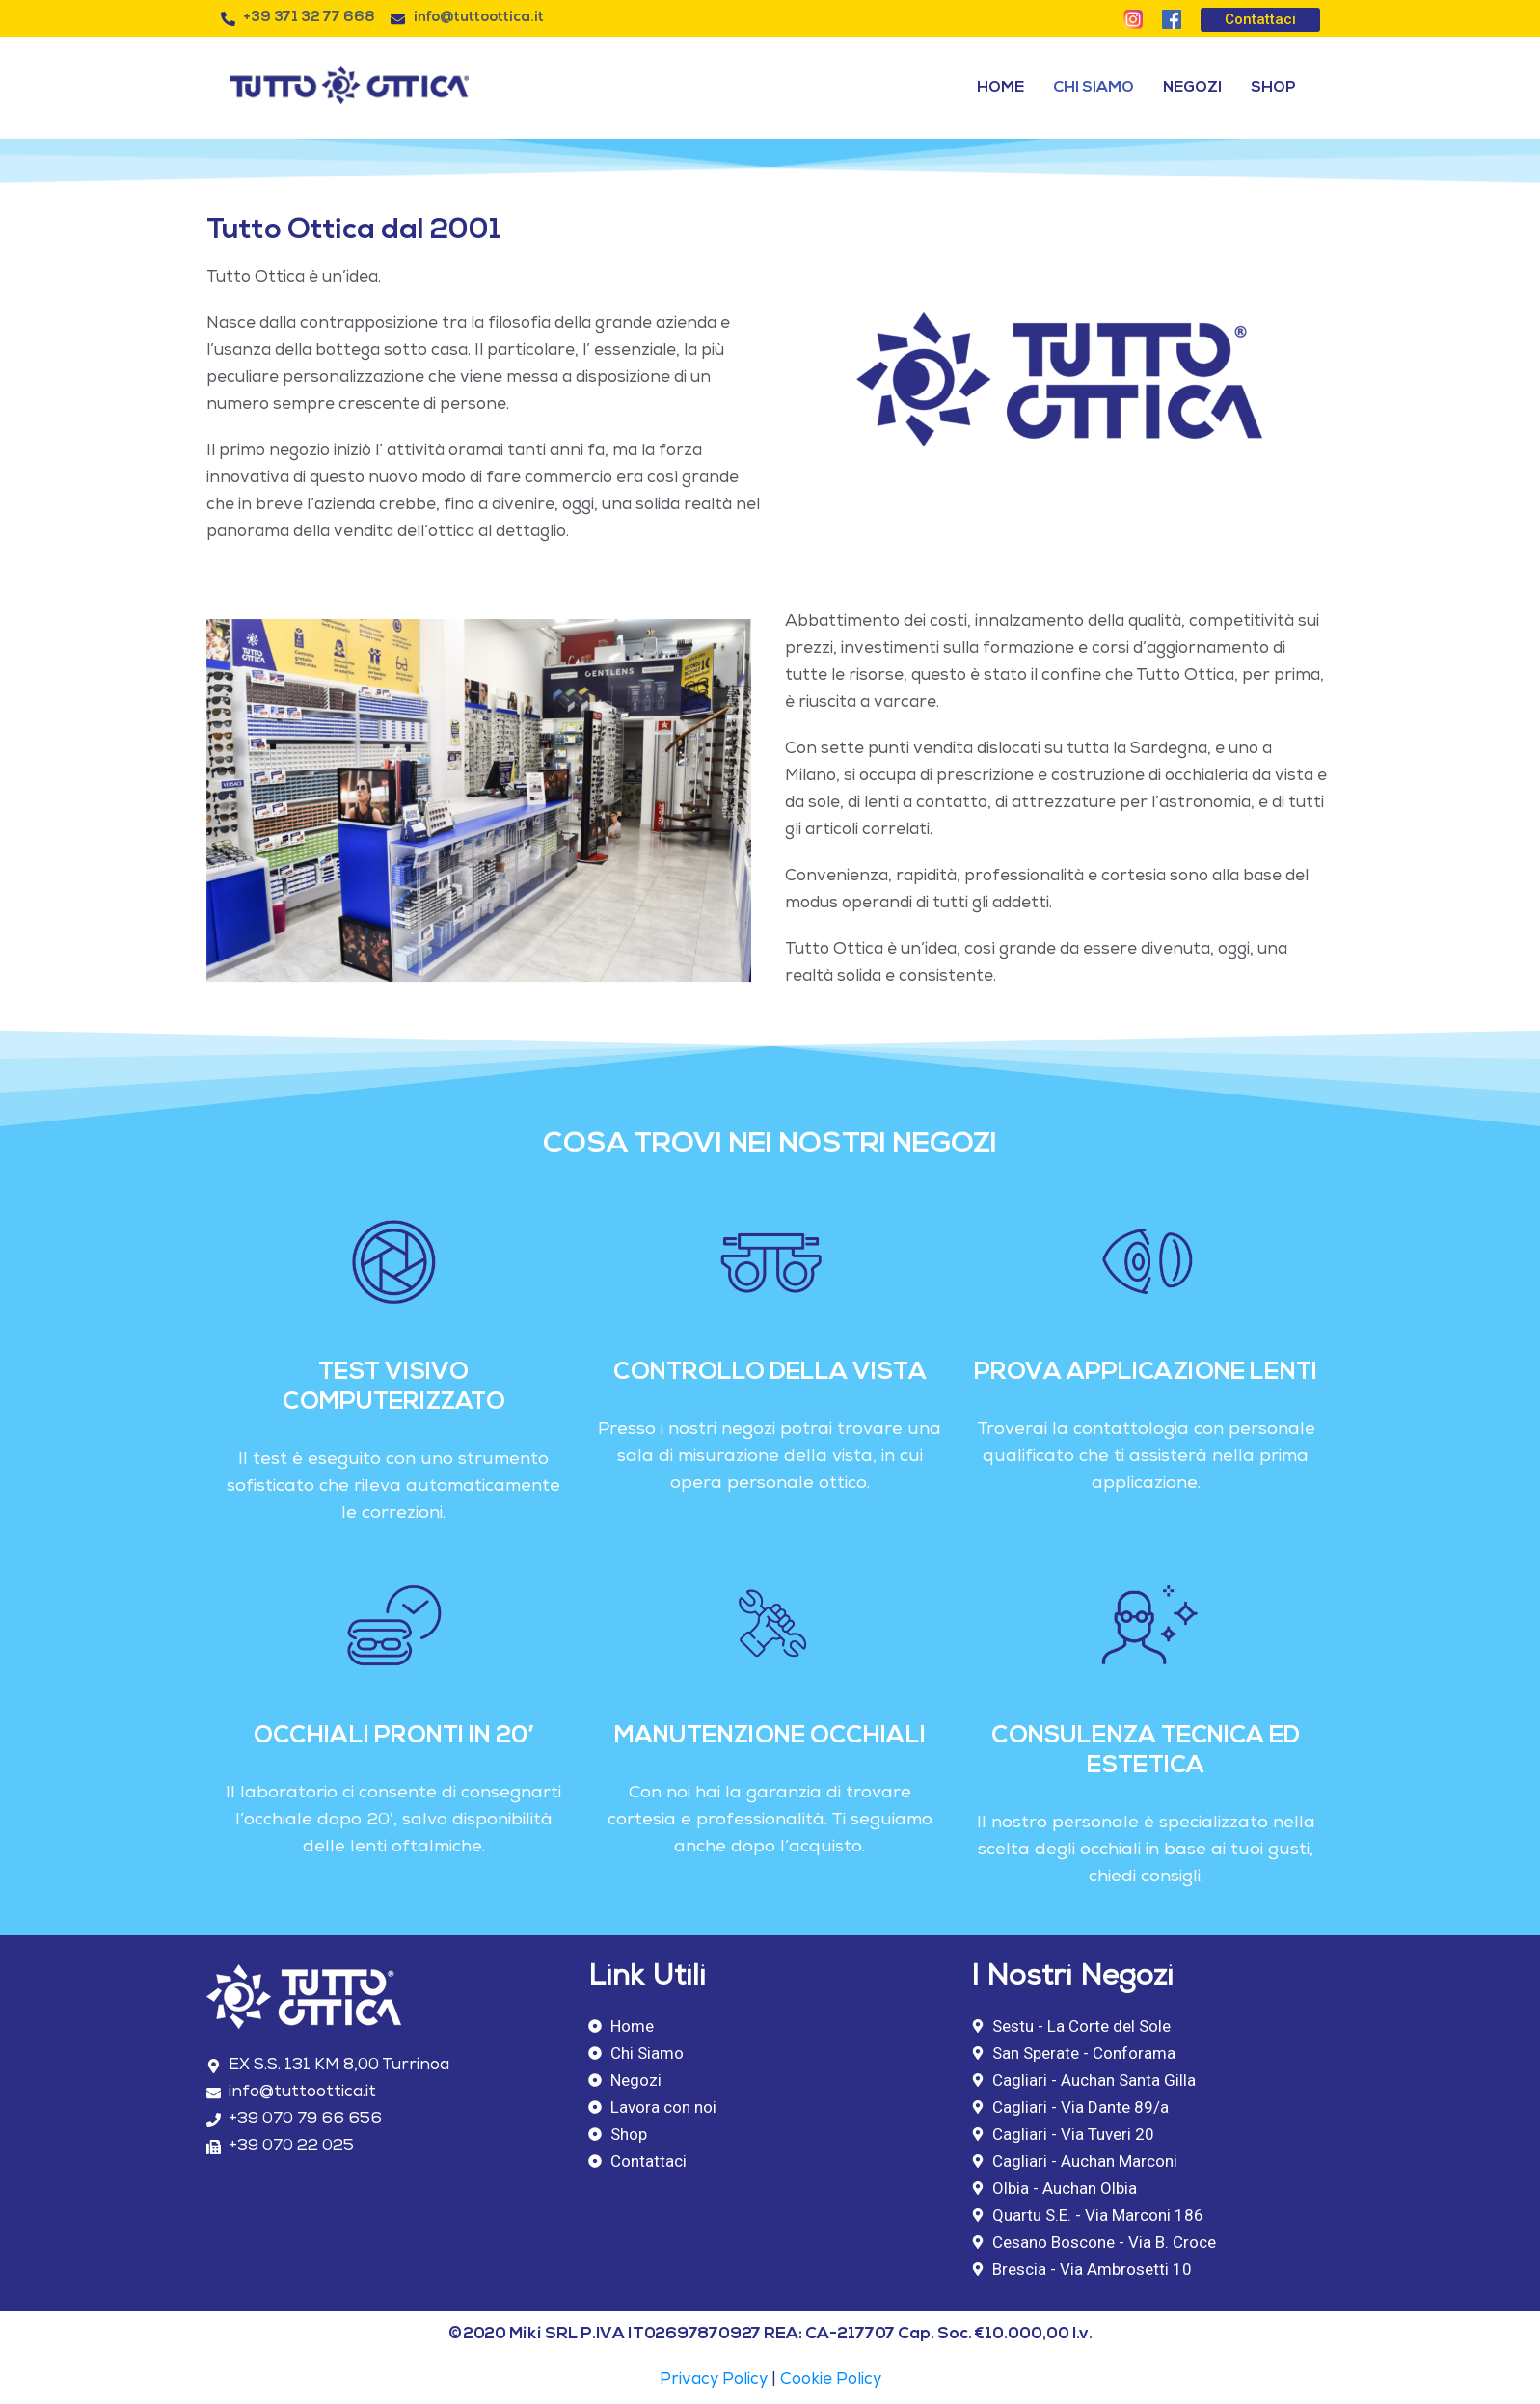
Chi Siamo (1093, 87)
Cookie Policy (830, 2380)
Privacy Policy (714, 2380)
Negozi (1192, 87)
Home (1000, 87)
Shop (1273, 87)
